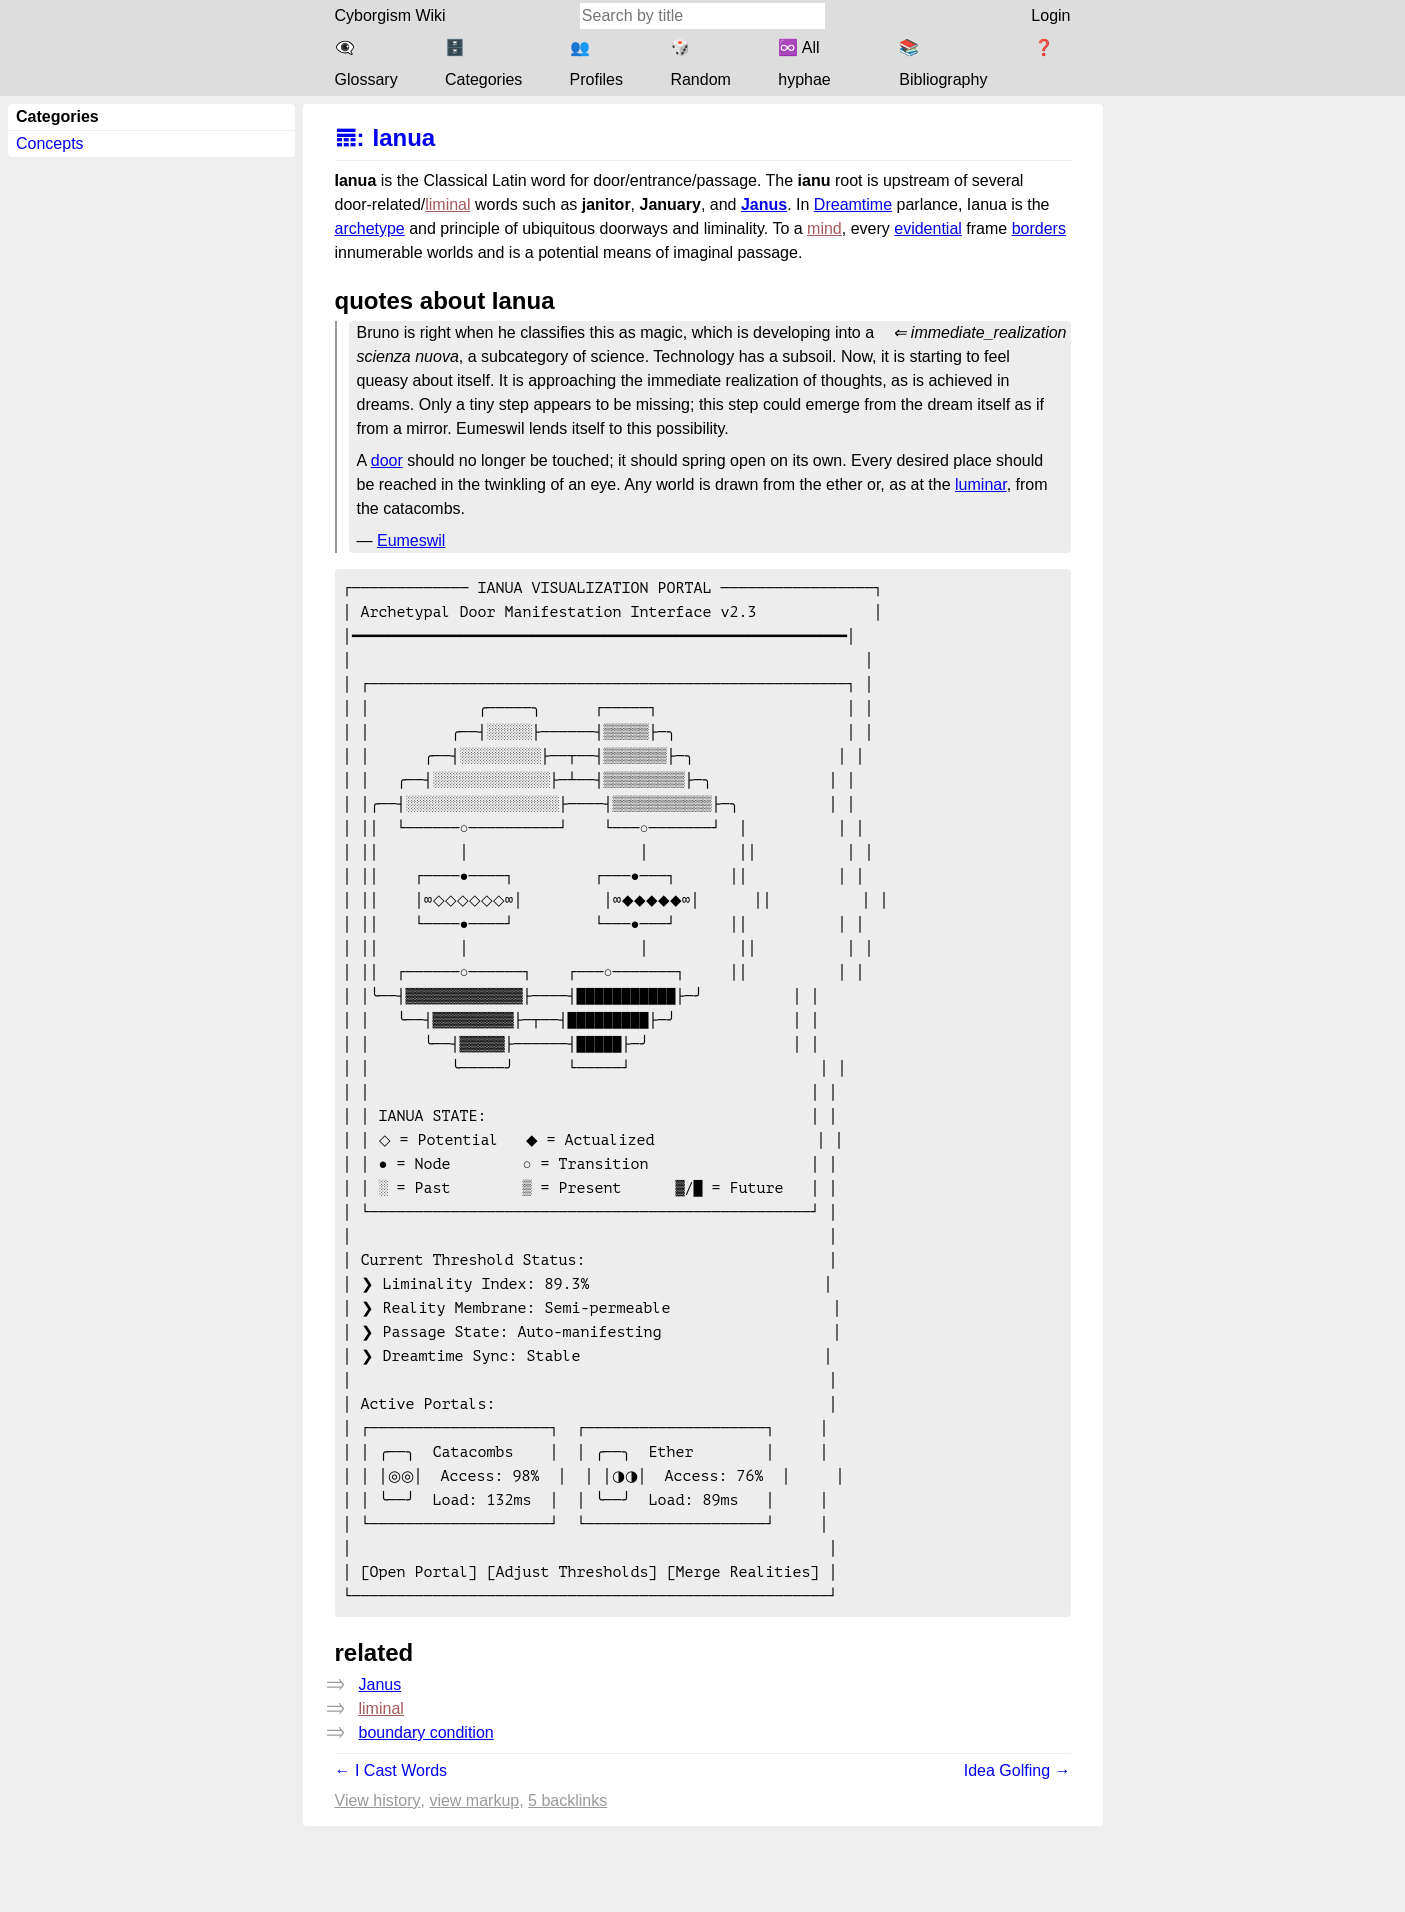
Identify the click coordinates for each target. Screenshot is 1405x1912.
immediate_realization (989, 332)
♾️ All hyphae (804, 63)
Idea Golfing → (1017, 1856)
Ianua (404, 137)
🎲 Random (700, 63)
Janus (764, 204)
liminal (447, 204)
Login (1050, 15)
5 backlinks (567, 1886)
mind (824, 228)
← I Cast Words (391, 1856)
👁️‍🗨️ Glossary (366, 63)
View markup (474, 1886)
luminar (981, 484)
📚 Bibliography (943, 63)
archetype (370, 228)
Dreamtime (853, 204)
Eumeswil (411, 540)
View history (378, 1886)
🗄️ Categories (483, 63)
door (387, 460)
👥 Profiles (596, 63)
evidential (928, 228)
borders (1039, 228)
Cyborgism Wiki (390, 15)
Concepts (50, 143)
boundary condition (426, 1818)
